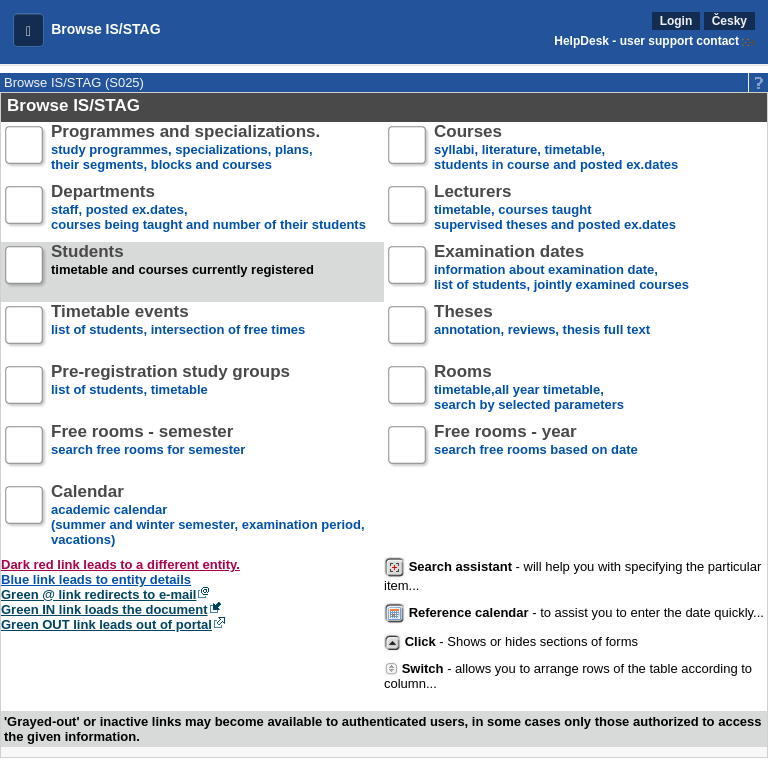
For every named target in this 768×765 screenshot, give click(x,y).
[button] (28, 30)
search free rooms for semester (148, 448)
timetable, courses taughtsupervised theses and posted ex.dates (555, 208)
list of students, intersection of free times (178, 328)
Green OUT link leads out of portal (106, 624)
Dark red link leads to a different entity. (120, 564)
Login (676, 21)
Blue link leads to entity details (96, 579)
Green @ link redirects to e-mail (98, 594)
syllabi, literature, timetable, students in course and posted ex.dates (556, 148)
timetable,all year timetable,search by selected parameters (529, 388)
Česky (729, 21)
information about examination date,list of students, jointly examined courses (561, 268)
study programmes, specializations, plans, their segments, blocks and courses (185, 148)
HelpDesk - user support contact (646, 41)
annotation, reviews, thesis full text (542, 328)
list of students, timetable (170, 388)
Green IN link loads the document (104, 609)
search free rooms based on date (536, 448)
